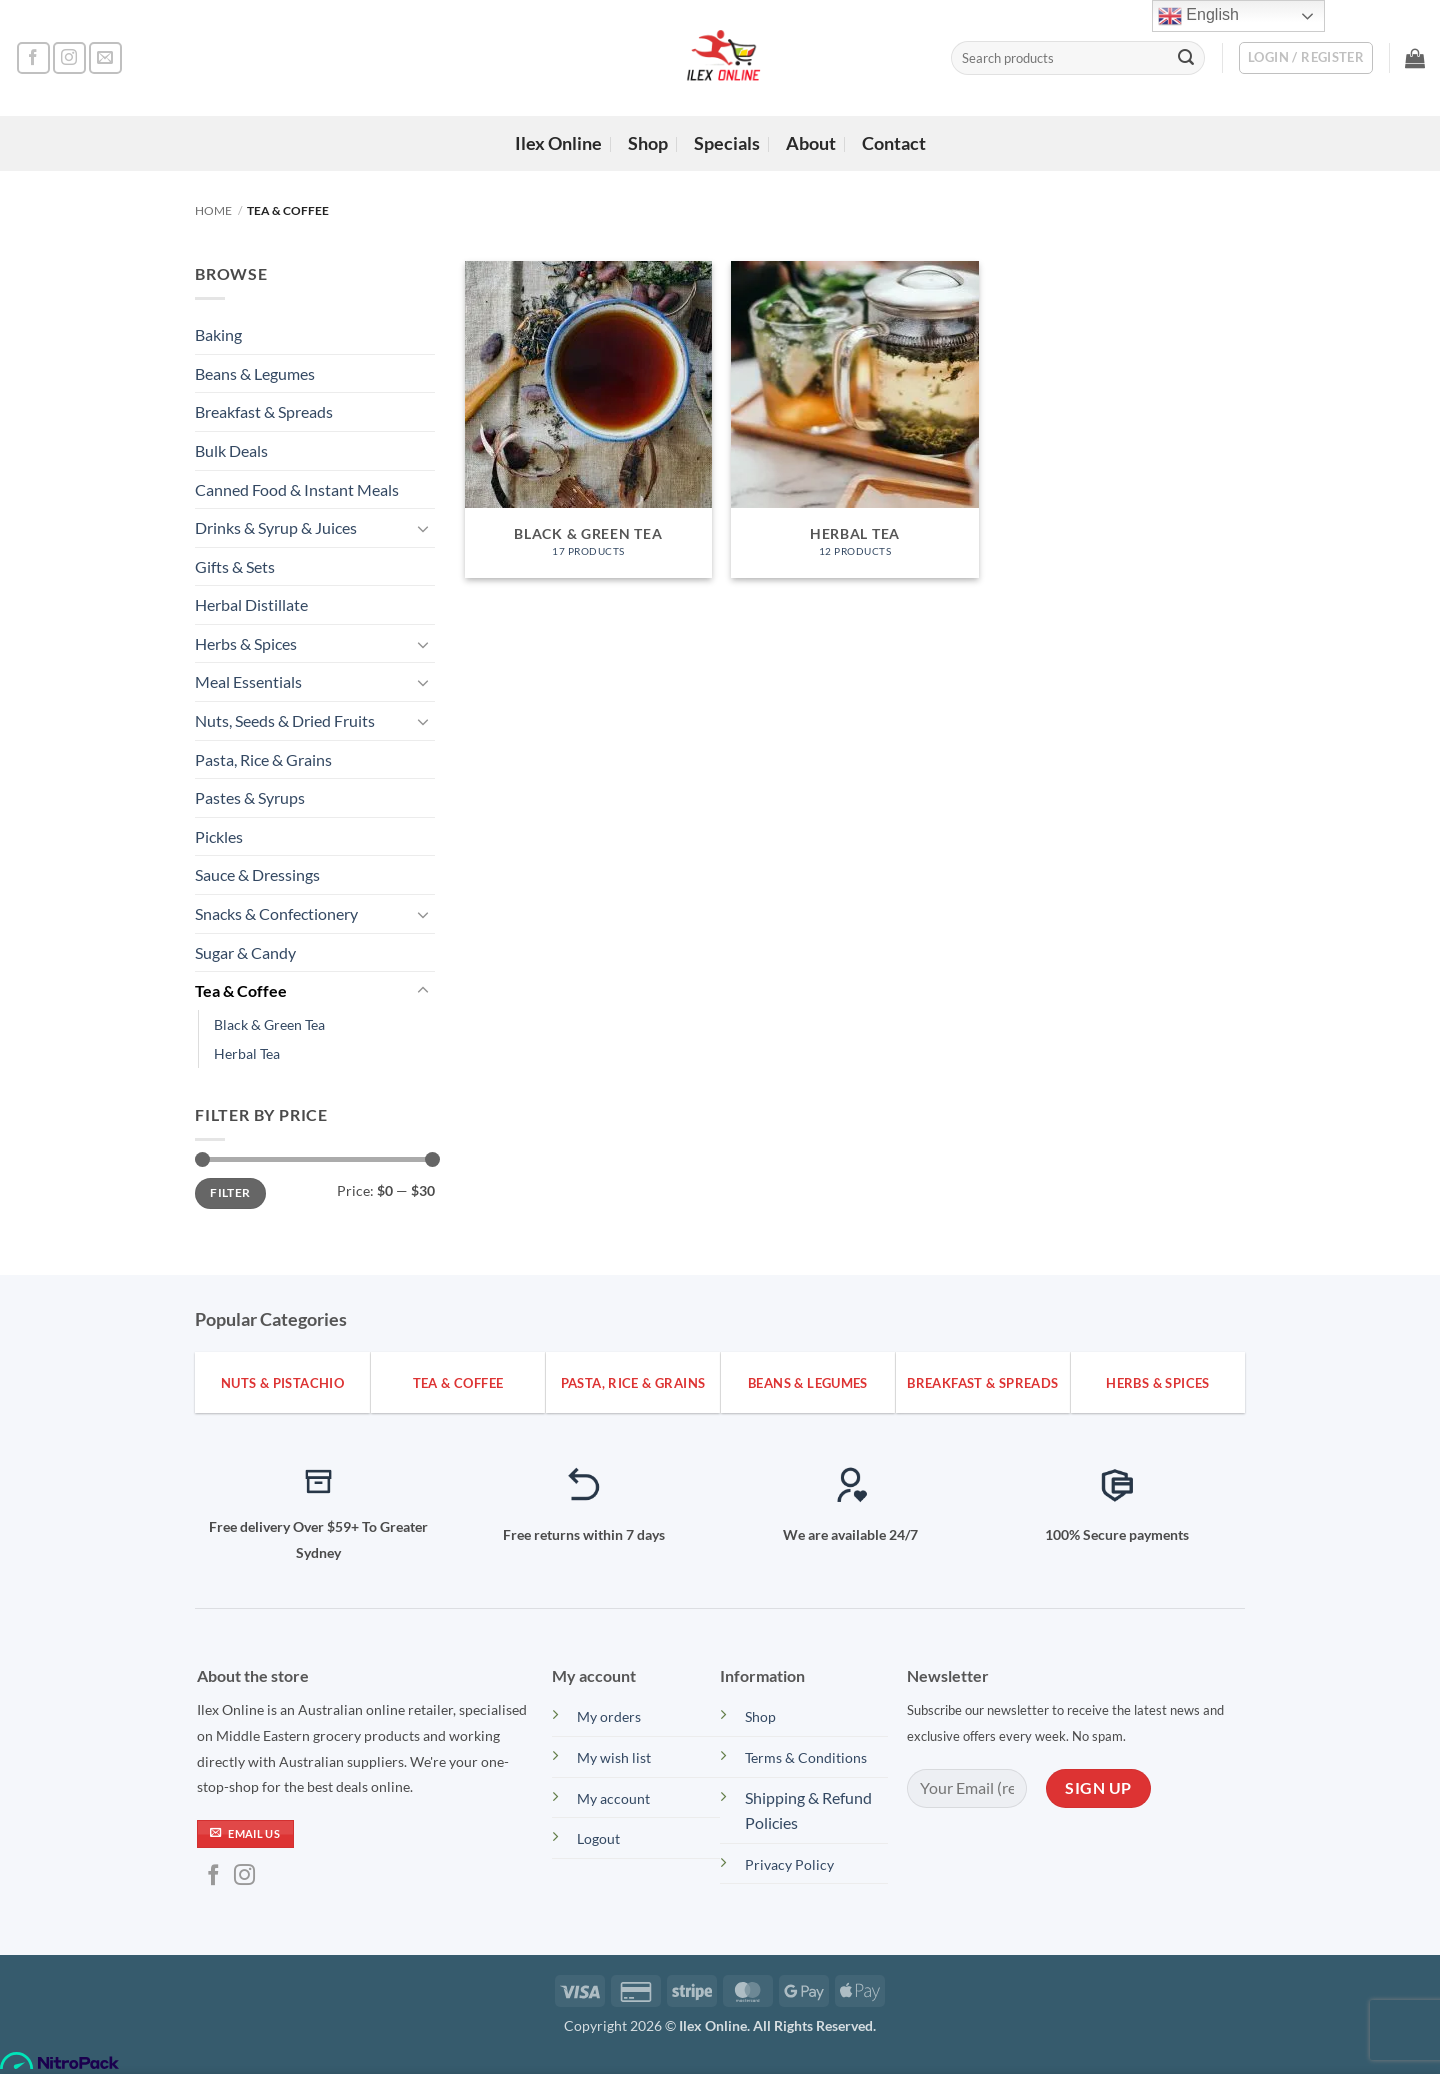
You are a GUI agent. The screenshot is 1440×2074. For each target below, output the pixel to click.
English (1198, 16)
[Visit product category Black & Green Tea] (588, 419)
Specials (727, 143)
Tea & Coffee (241, 990)
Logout (598, 1838)
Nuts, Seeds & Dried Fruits (285, 720)
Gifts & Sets (235, 566)
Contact (894, 143)
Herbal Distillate (251, 604)
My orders (609, 1716)
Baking (218, 334)
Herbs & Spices (246, 643)
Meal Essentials (248, 681)
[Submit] (1186, 58)
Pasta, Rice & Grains (263, 759)
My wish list (615, 1757)
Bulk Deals (231, 450)
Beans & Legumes (255, 373)
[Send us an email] (105, 58)
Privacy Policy (789, 1864)
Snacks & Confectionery (276, 913)
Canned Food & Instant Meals (297, 489)
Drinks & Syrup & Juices (276, 527)
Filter (230, 1192)
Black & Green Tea (269, 1024)
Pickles (219, 836)
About (811, 143)
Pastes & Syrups (250, 797)
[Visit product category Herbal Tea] (854, 419)
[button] (1306, 58)
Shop (648, 143)
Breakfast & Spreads (264, 411)
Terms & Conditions (806, 1757)
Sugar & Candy (245, 952)
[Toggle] (423, 528)
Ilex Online (558, 143)
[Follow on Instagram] (69, 58)
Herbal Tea (247, 1053)
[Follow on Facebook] (33, 58)
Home (213, 210)
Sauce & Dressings (257, 874)
